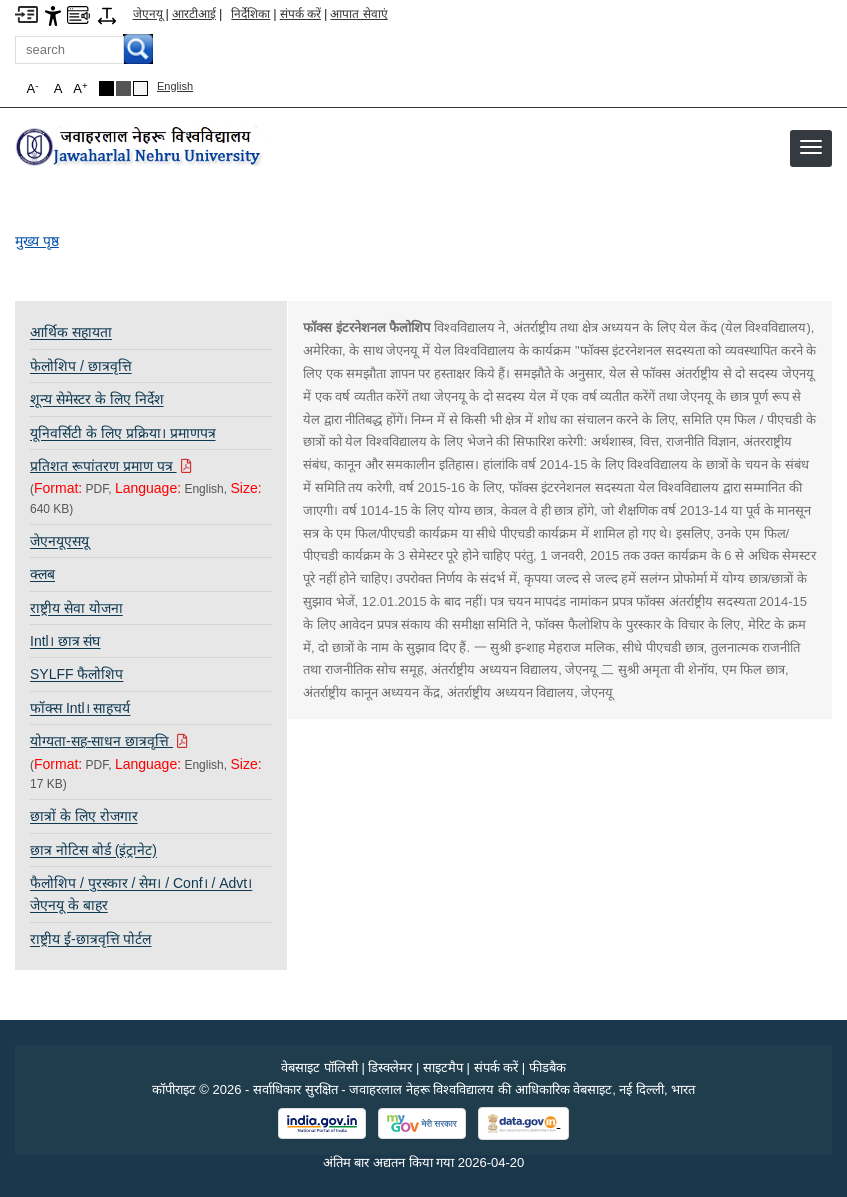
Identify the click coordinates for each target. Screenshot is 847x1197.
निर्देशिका (250, 14)
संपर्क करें (300, 14)
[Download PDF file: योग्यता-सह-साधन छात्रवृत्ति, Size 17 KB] (151, 741)
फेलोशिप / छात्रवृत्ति (81, 366)
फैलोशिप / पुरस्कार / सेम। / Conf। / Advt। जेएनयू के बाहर (141, 894)
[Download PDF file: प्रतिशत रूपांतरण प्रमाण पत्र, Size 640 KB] (151, 466)
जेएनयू (148, 14)
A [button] (80, 88)
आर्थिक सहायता (71, 332)
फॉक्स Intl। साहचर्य (80, 708)
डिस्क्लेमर (390, 1067)
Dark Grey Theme (123, 88)
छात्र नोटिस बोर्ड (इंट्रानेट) (93, 850)
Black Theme (106, 88)
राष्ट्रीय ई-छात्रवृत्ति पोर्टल (90, 939)
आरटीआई (194, 14)
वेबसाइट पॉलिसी (319, 1067)
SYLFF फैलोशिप (76, 674)
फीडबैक (547, 1067)
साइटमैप (443, 1067)
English (175, 86)
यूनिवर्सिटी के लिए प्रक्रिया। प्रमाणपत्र (123, 433)
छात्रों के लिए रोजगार (84, 816)
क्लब (42, 574)
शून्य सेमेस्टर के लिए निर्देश (97, 399)
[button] (811, 147)
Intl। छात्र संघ (65, 641)
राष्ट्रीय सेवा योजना (76, 608)
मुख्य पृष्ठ (37, 241)
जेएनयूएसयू (59, 541)
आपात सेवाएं (358, 14)
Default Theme (140, 88)
